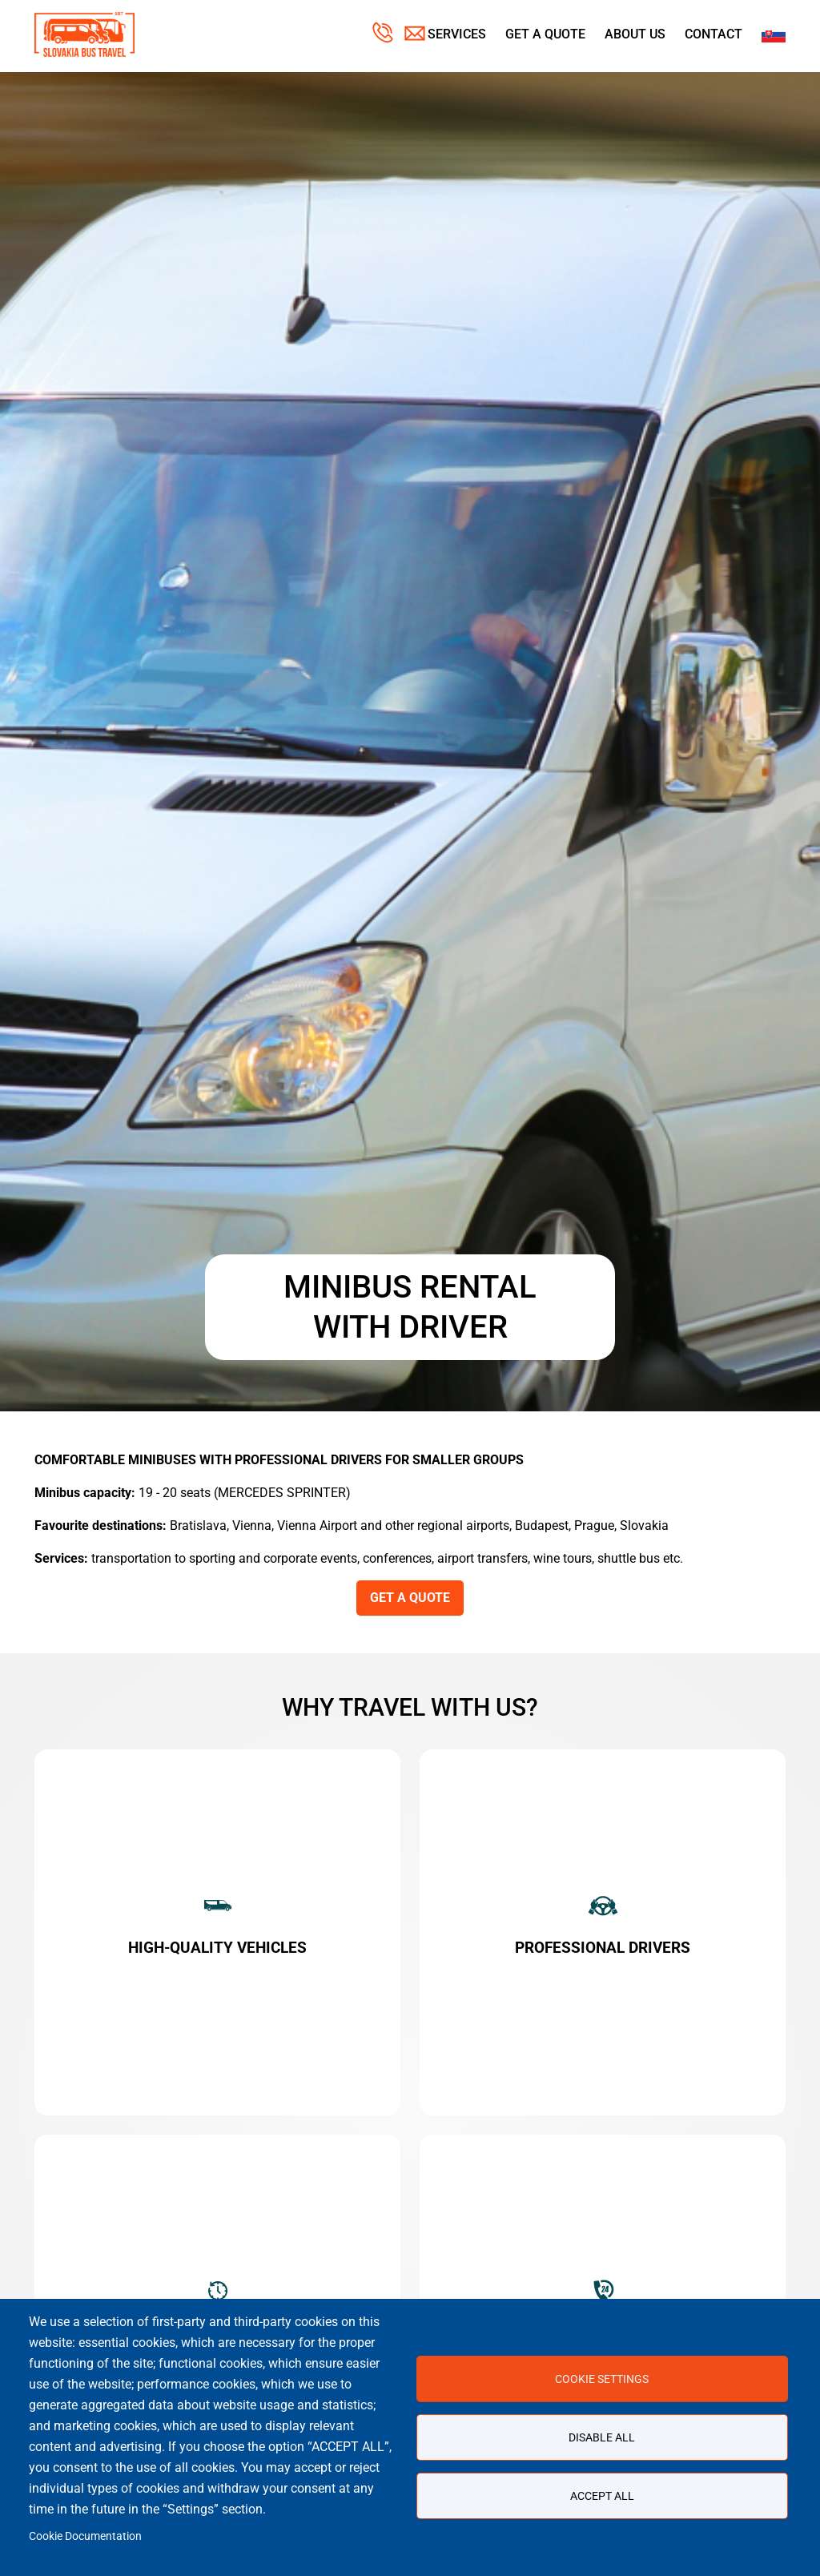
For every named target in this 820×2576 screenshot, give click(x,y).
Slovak (774, 34)
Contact (713, 34)
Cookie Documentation (85, 2536)
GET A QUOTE (410, 1597)
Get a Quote (545, 34)
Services (457, 34)
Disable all (602, 2437)
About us (635, 34)
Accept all (602, 2495)
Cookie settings (602, 2379)
